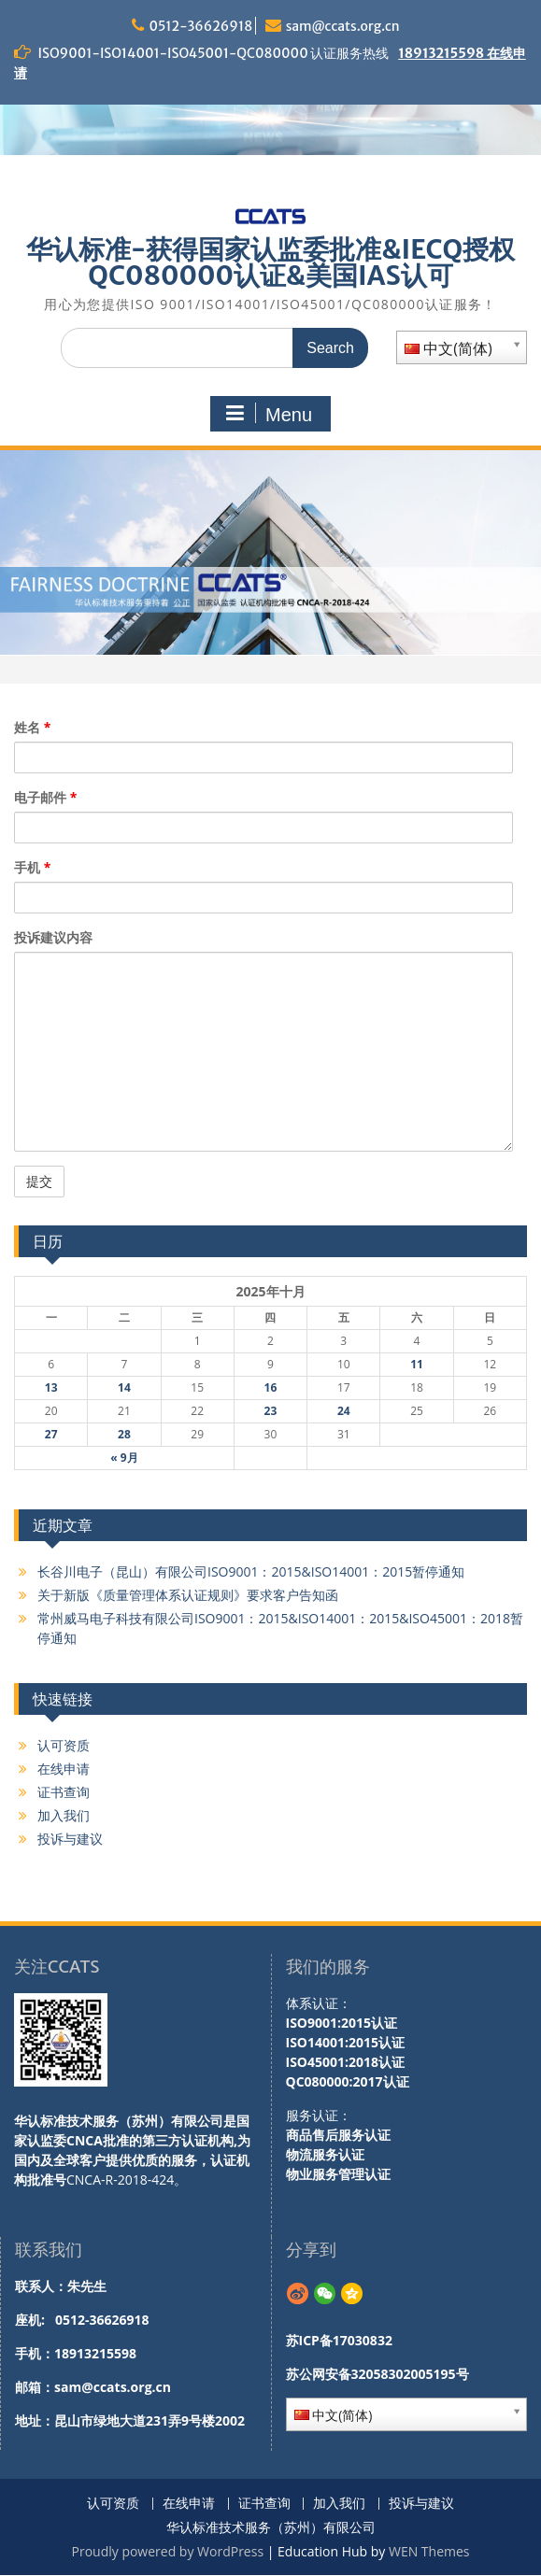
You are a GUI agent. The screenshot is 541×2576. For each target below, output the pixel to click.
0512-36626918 (200, 26)
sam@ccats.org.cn (343, 26)
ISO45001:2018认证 (346, 2062)
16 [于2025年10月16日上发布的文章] (271, 1387)
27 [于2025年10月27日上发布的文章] (51, 1434)
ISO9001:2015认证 (342, 2022)
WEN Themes (429, 2551)
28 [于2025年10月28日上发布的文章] (124, 1434)
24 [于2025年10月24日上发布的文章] (343, 1411)
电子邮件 (45, 797)
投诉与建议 (70, 1838)
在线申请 (63, 1768)
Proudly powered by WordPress (167, 2551)
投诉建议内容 (53, 937)
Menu (268, 414)
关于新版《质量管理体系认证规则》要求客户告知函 (187, 1595)
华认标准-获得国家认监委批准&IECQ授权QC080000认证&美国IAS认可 (270, 262)
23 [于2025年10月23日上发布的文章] (271, 1411)
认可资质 (63, 1745)
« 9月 (123, 1457)
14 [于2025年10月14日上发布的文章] (124, 1387)
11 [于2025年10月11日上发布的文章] (416, 1364)
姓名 (32, 727)
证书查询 (63, 1792)
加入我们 (63, 1815)
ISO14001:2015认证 (346, 2042)
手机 (32, 867)
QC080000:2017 (334, 2081)
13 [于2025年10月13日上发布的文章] (51, 1387)
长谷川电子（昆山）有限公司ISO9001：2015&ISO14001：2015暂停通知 (250, 1571)
